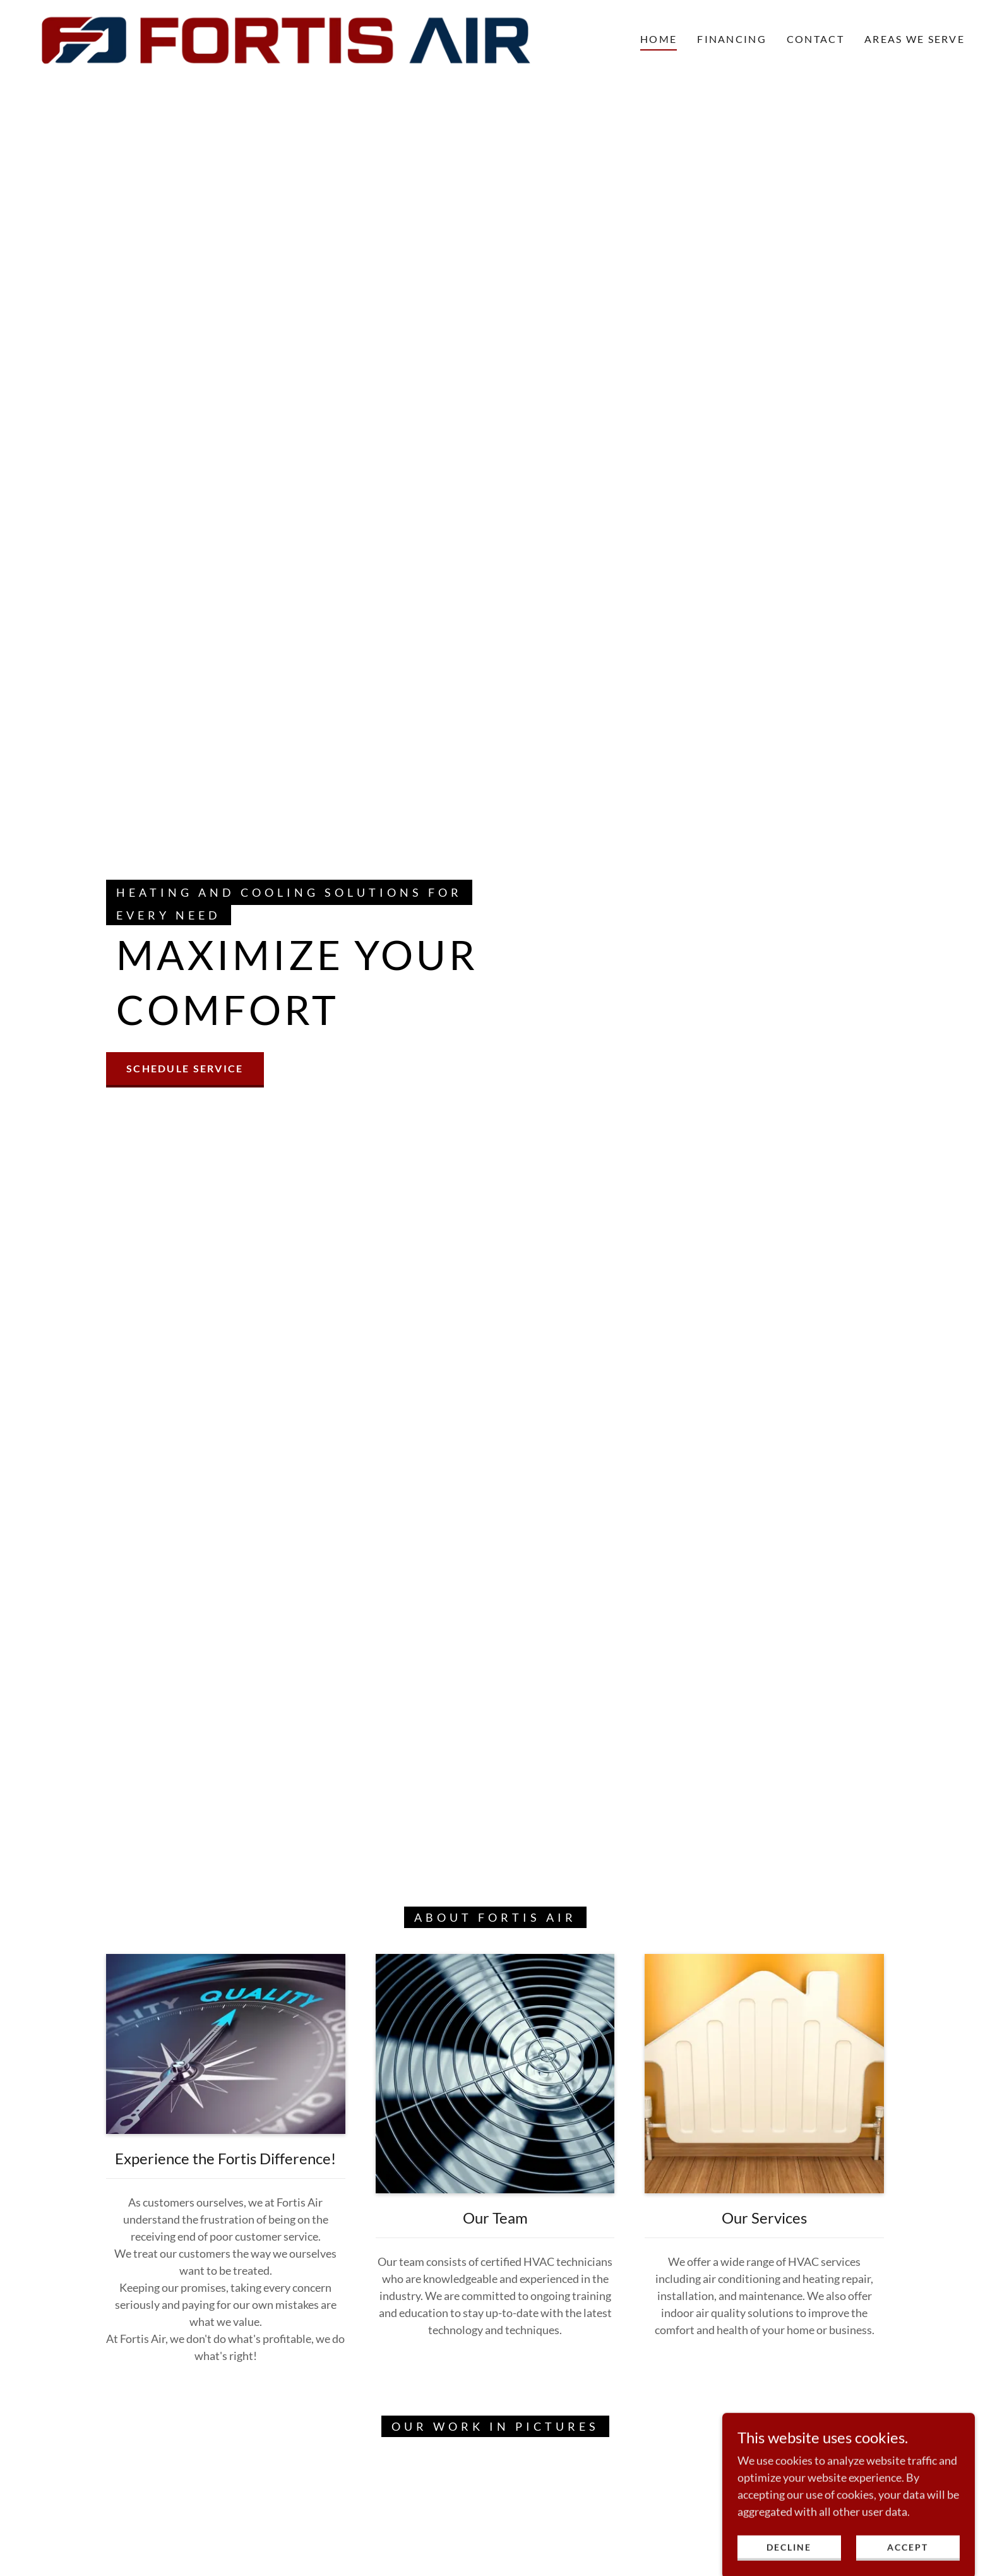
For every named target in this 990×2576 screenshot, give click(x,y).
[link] (286, 37)
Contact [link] (815, 39)
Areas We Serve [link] (914, 39)
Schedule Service (185, 1068)
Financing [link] (731, 39)
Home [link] (658, 39)
